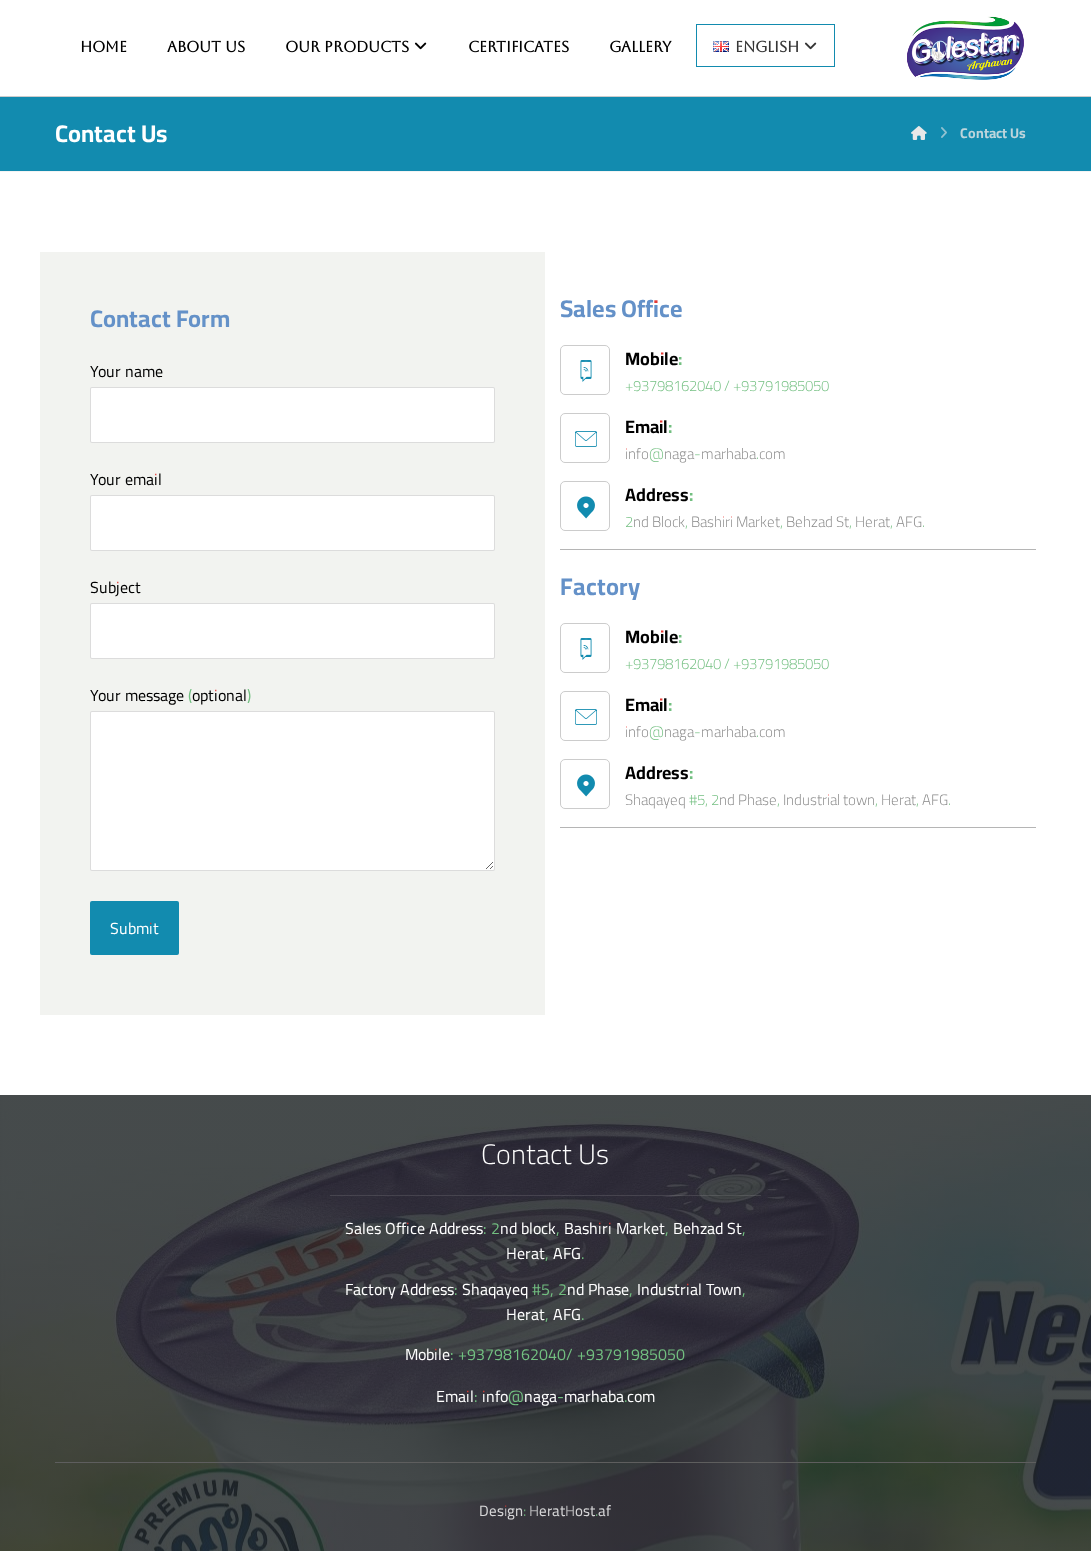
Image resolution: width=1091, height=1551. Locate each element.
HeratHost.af (570, 1510)
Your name (293, 399)
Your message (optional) (293, 780)
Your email (293, 507)
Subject (293, 615)
